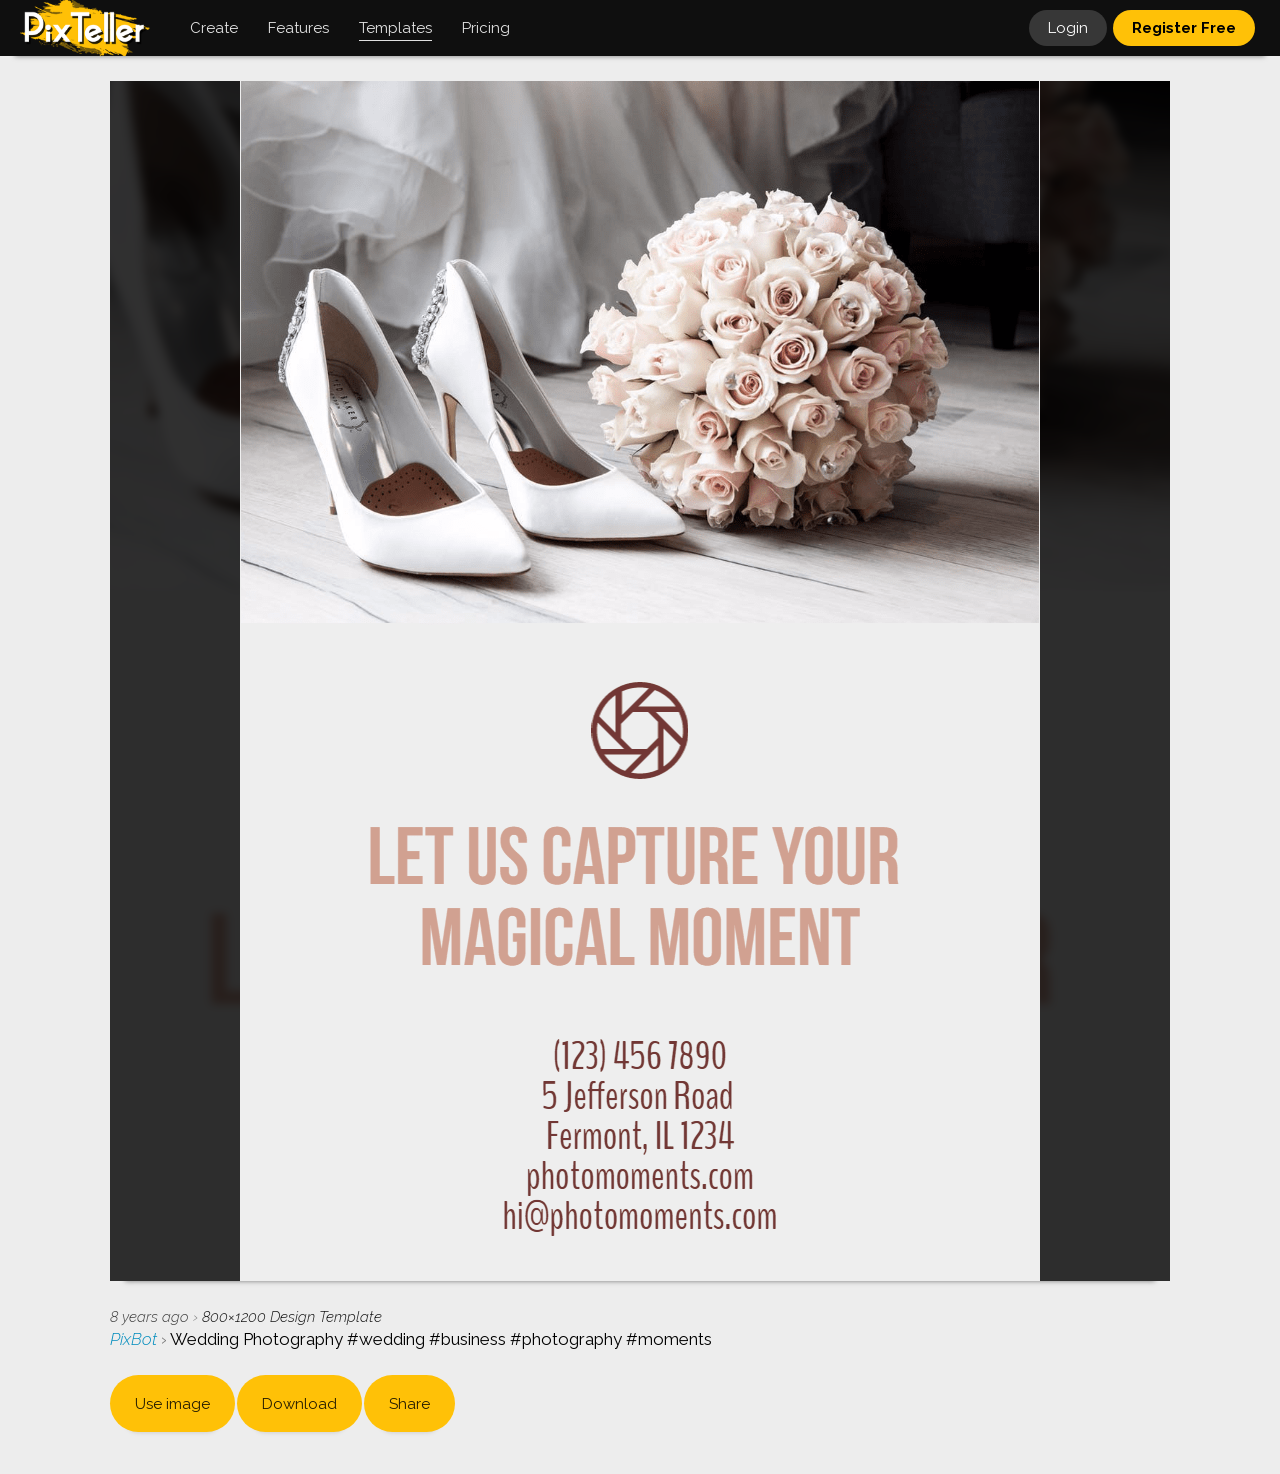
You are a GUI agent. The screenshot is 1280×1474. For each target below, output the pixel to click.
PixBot (135, 1339)
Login (1068, 28)
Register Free (1184, 28)
